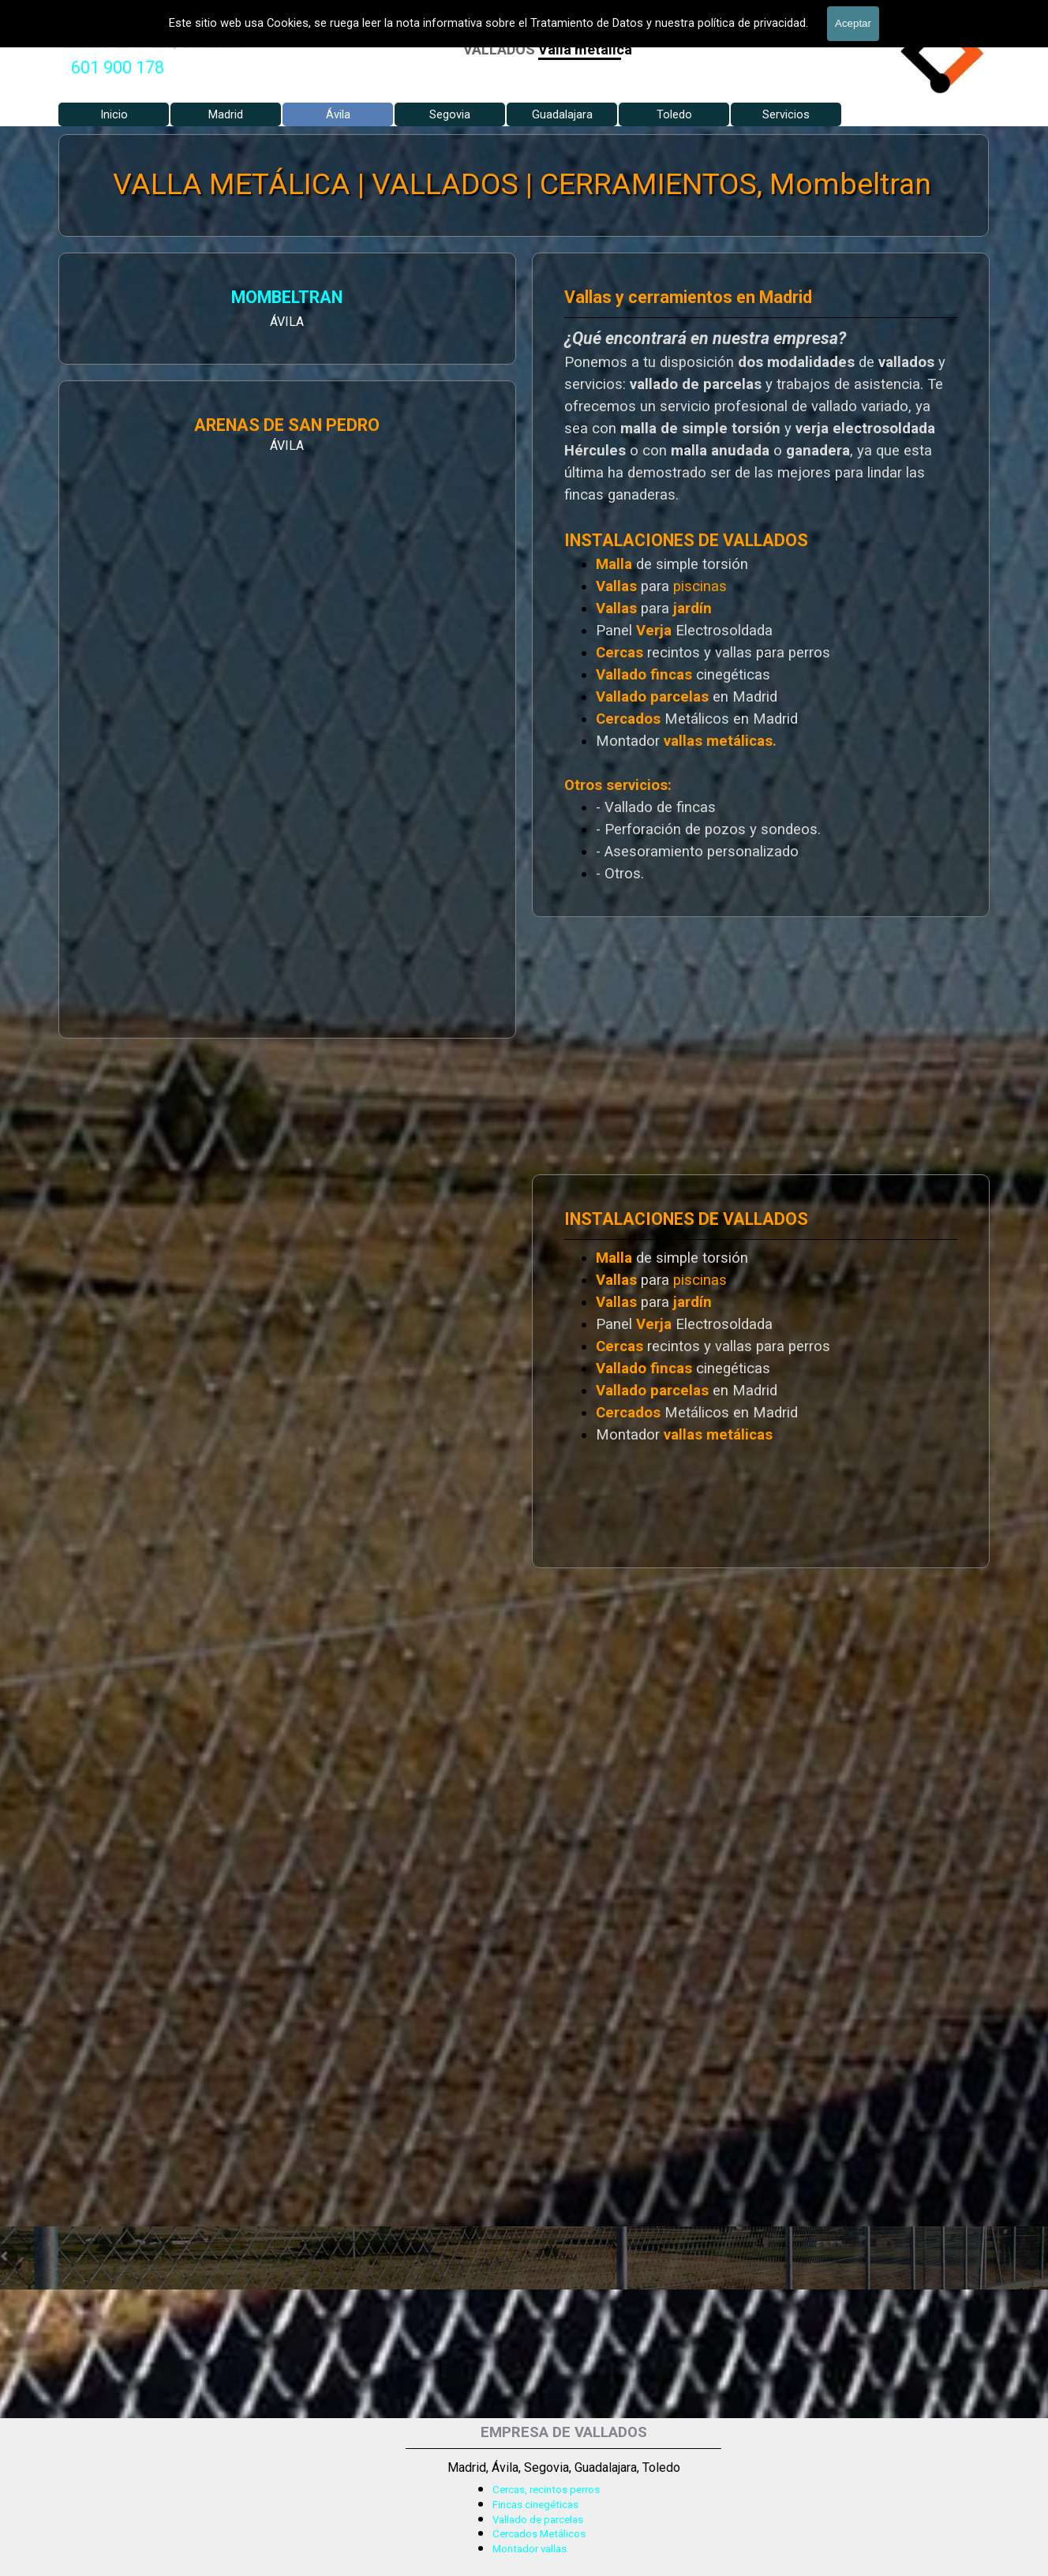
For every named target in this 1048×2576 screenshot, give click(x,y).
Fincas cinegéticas (535, 2504)
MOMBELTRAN (141, 299)
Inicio (114, 114)
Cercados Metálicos (539, 2534)
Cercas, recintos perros (546, 2490)
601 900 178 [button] (117, 67)
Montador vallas (529, 2549)
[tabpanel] (117, 67)
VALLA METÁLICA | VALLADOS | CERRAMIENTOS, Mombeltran (523, 184)
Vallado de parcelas (537, 2519)
